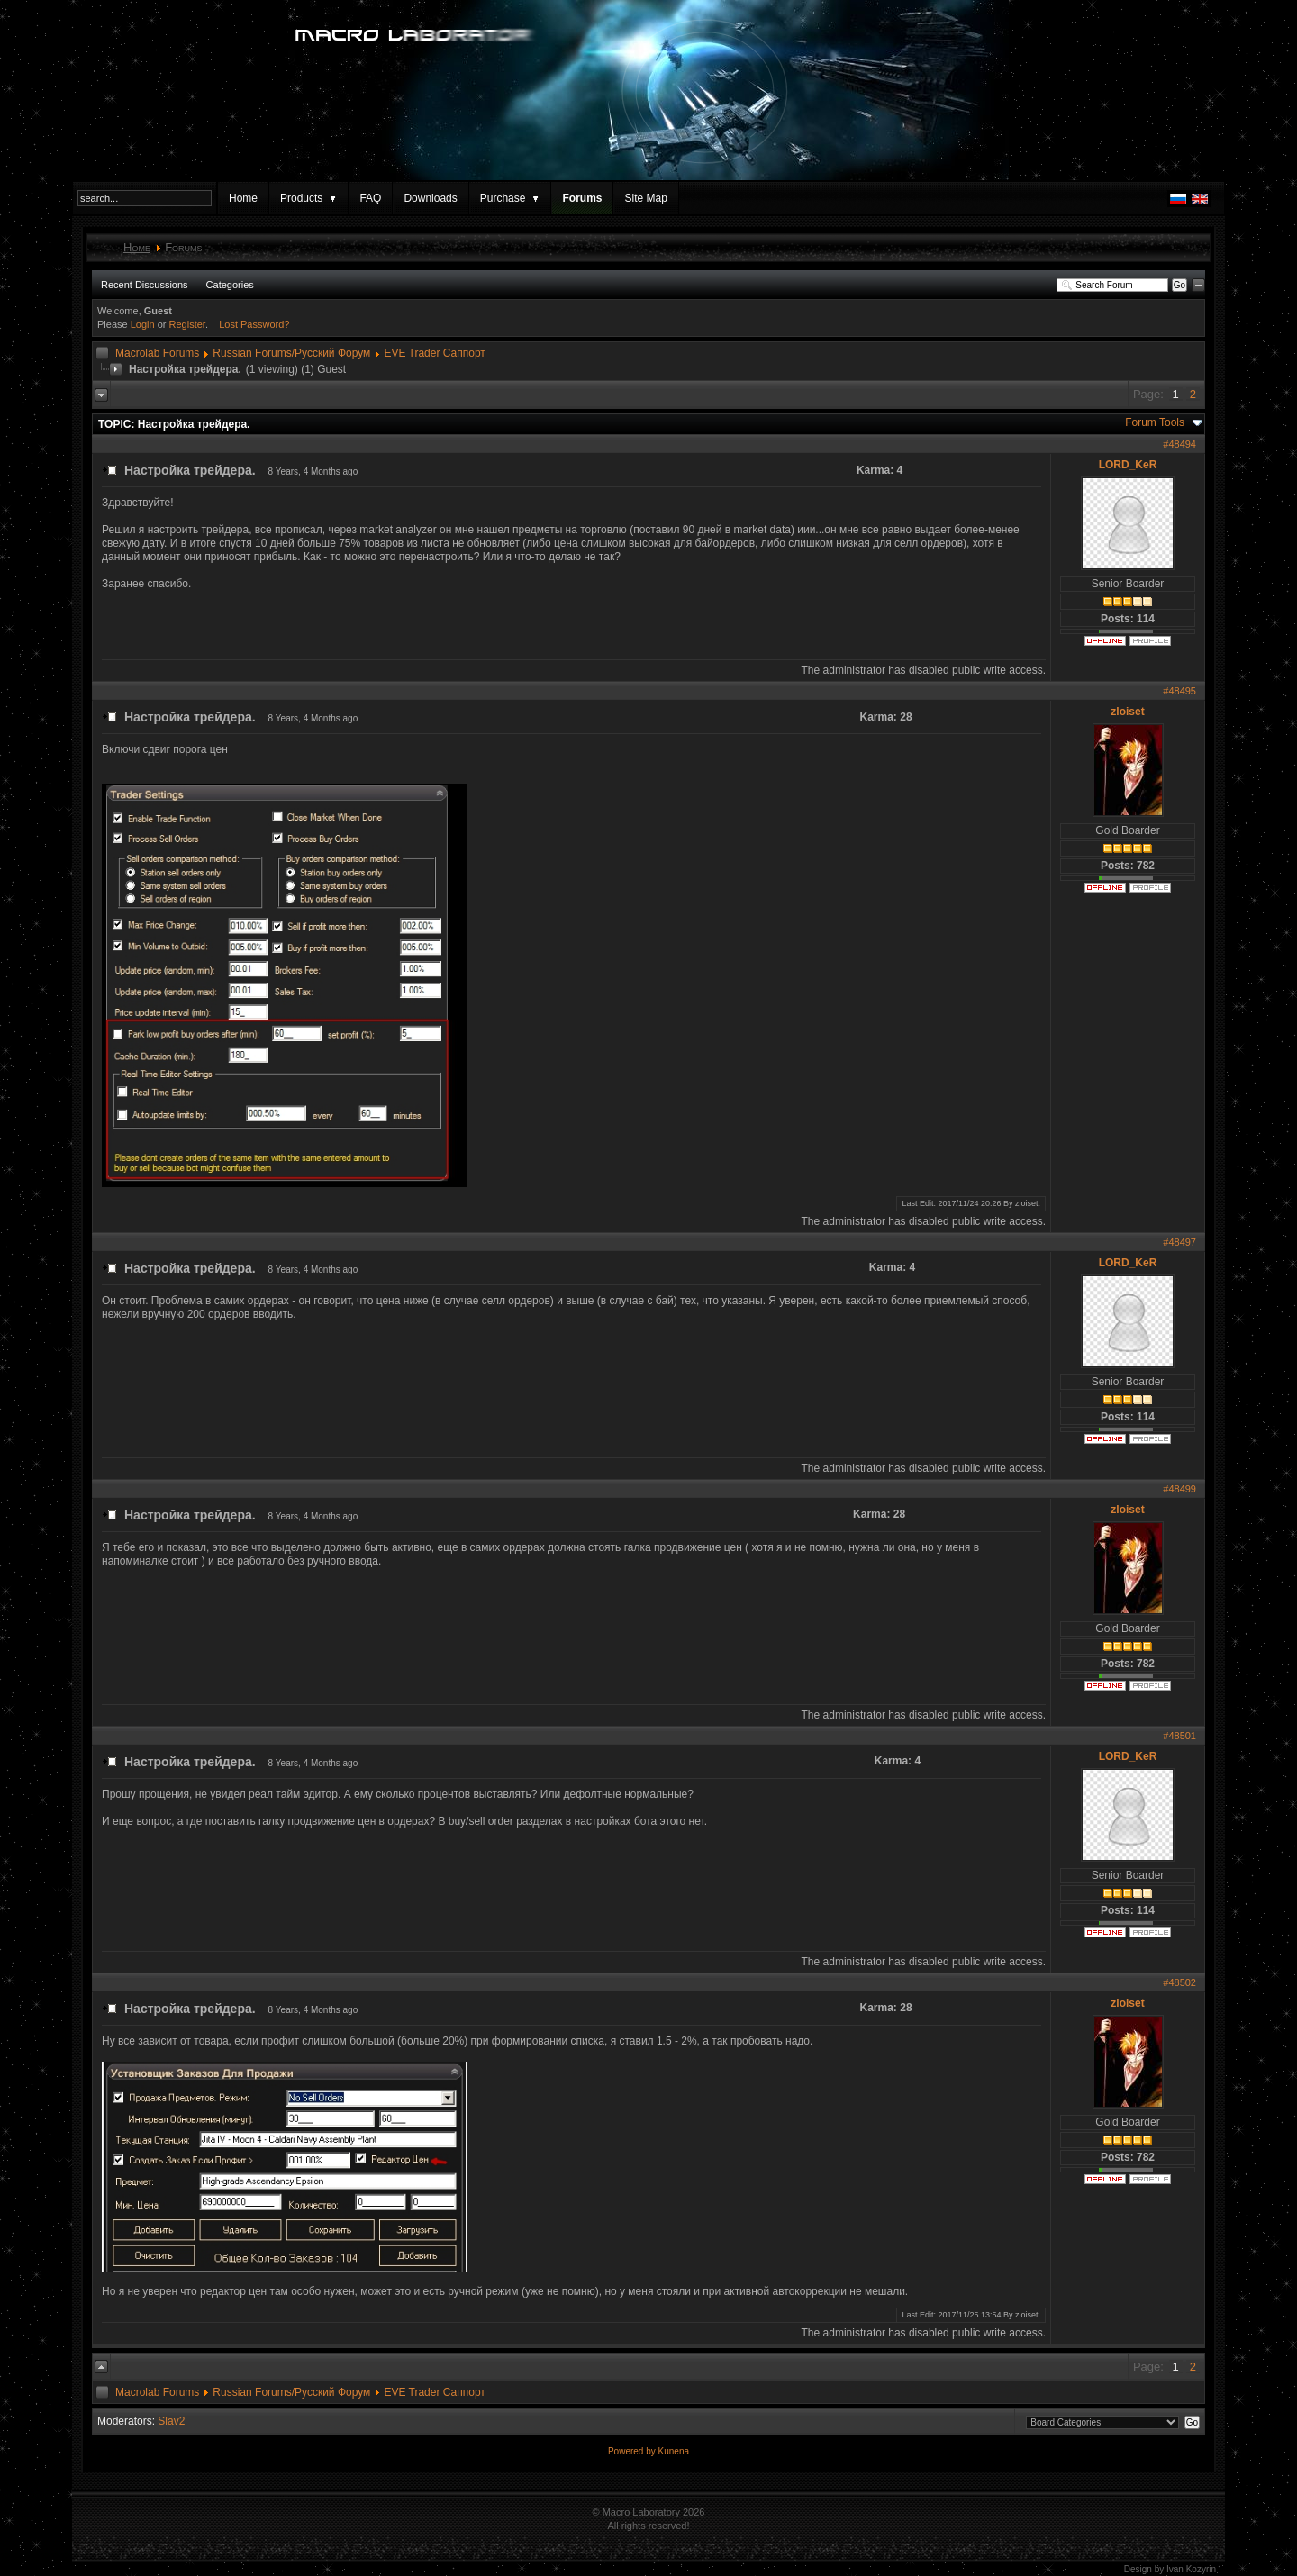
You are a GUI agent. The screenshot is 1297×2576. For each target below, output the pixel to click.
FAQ (370, 198)
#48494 (1179, 444)
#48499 (1179, 1488)
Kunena (673, 2451)
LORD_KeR (1128, 464)
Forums (582, 198)
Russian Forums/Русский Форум (291, 353)
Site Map (645, 198)
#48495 (1179, 690)
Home (243, 198)
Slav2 (171, 2421)
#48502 (1179, 1982)
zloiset (1127, 711)
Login (143, 324)
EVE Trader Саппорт (434, 353)
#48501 (1179, 1735)
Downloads (430, 198)
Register (187, 324)
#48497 (1179, 1242)
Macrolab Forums (157, 353)
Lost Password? (254, 324)
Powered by (633, 2451)
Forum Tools (1154, 422)
